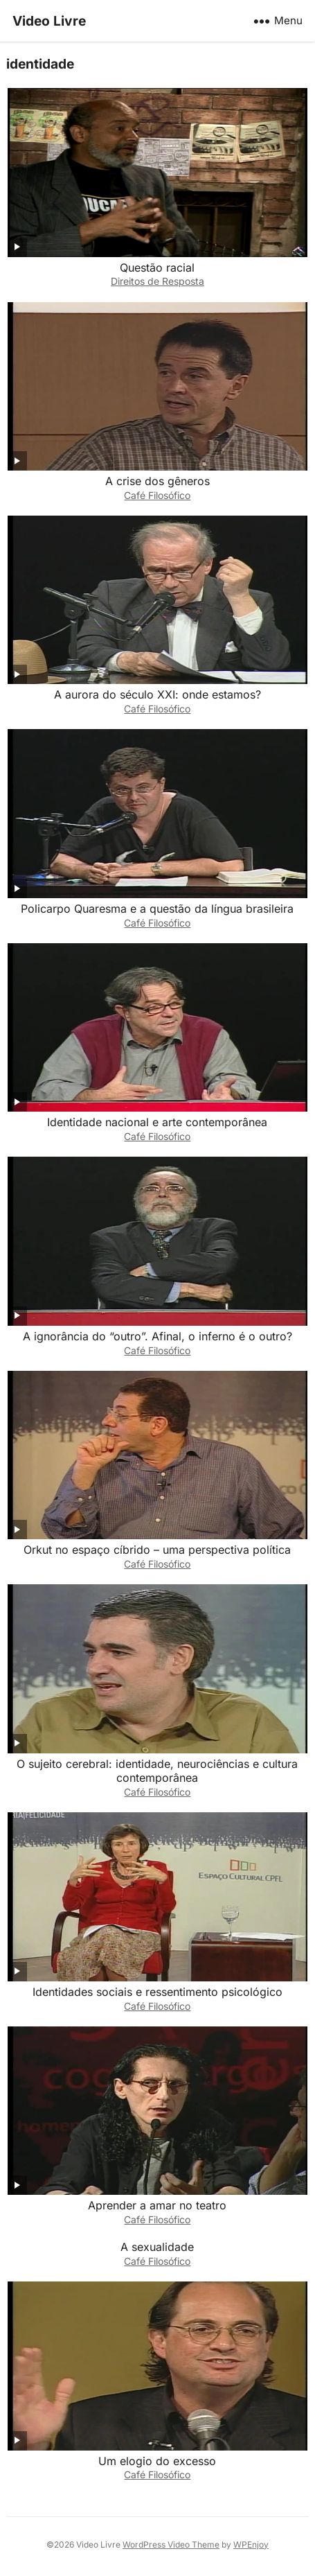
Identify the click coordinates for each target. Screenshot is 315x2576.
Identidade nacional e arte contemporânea (157, 1122)
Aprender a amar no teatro (157, 2205)
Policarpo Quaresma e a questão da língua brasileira (157, 908)
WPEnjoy (251, 2544)
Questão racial (157, 267)
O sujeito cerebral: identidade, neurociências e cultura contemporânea (157, 1771)
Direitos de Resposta (157, 281)
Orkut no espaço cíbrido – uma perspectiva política (157, 1550)
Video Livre (49, 20)
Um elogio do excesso (157, 2461)
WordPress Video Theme (171, 2544)
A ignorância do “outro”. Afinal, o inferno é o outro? (157, 1336)
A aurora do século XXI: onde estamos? (157, 694)
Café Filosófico (157, 495)
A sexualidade (157, 2247)
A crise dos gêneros (157, 481)
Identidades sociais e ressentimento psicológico (157, 1992)
